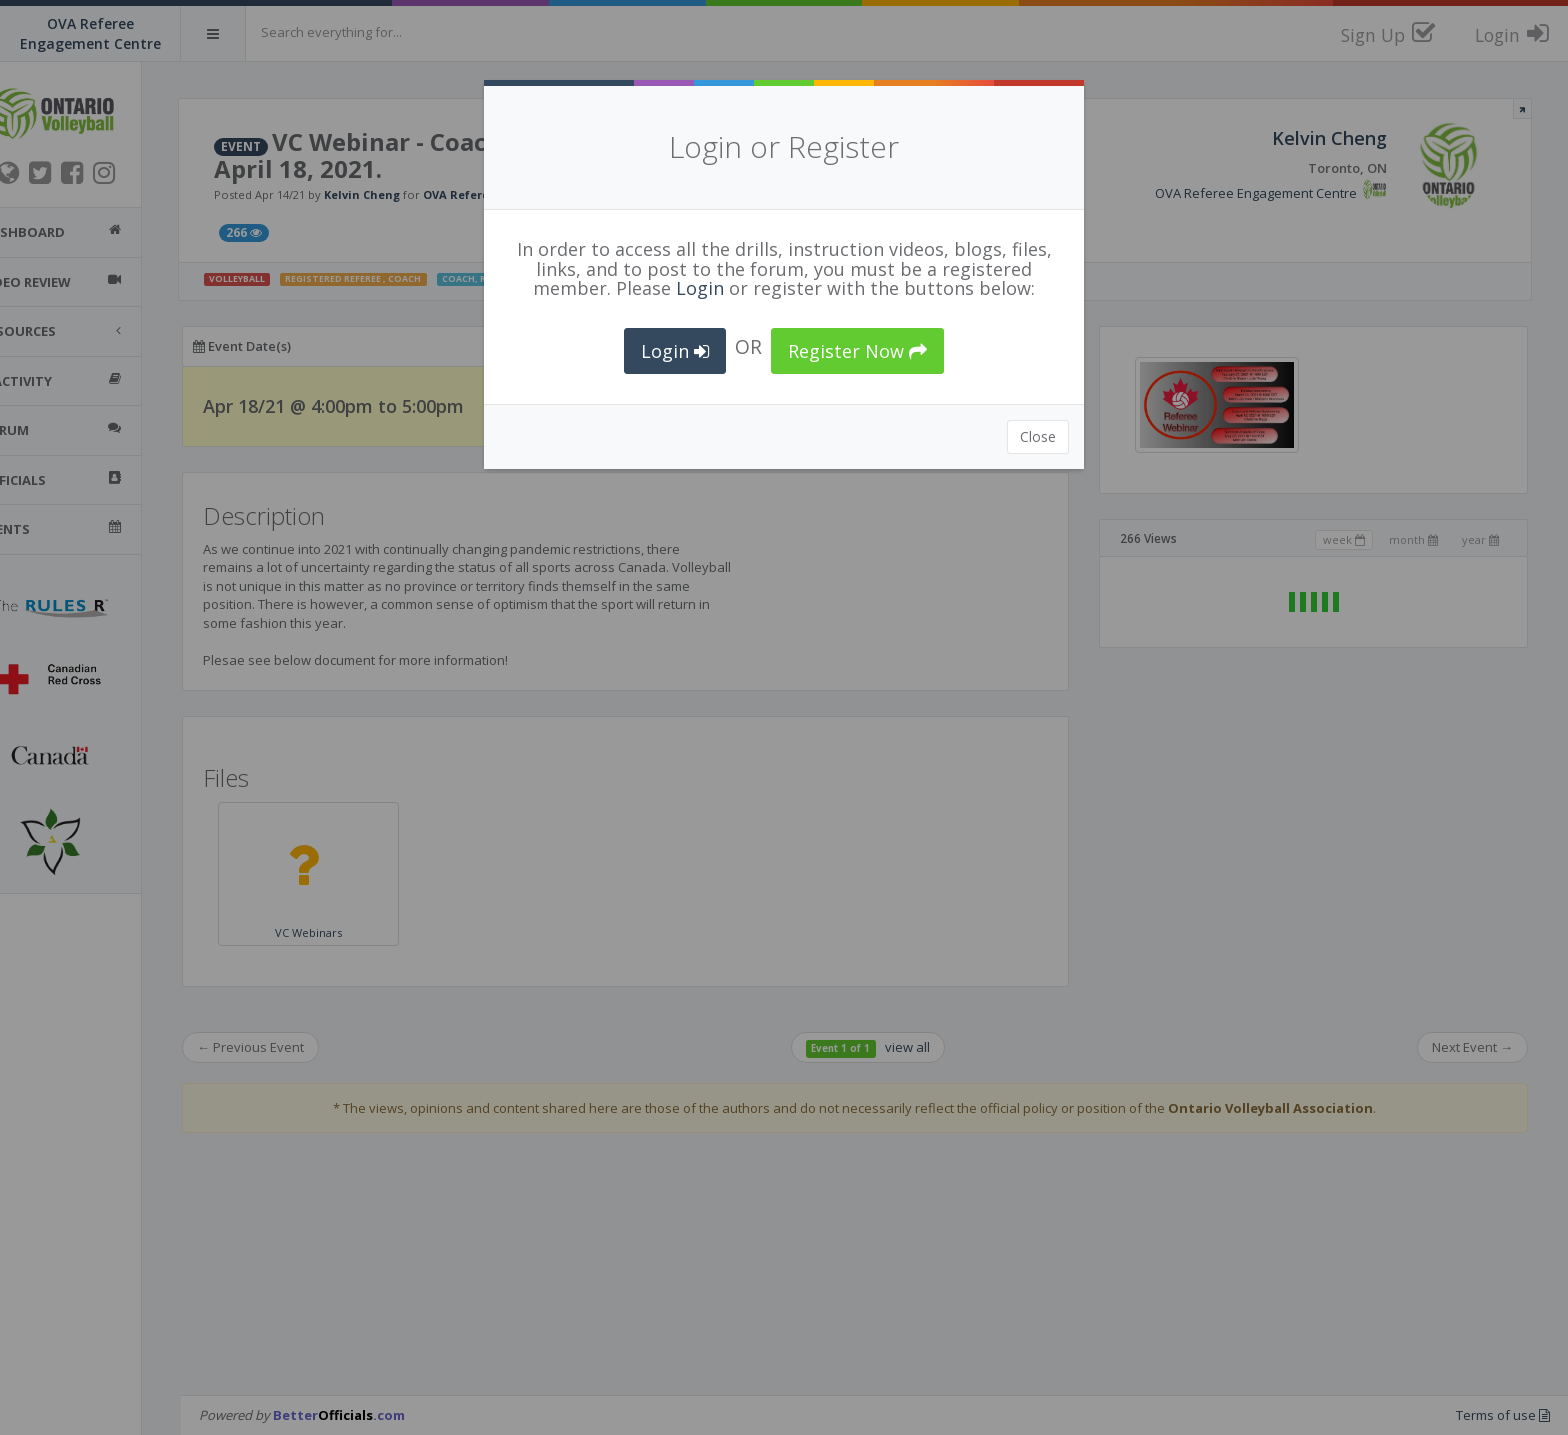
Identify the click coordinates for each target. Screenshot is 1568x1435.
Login (700, 288)
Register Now (857, 351)
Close (1038, 436)
